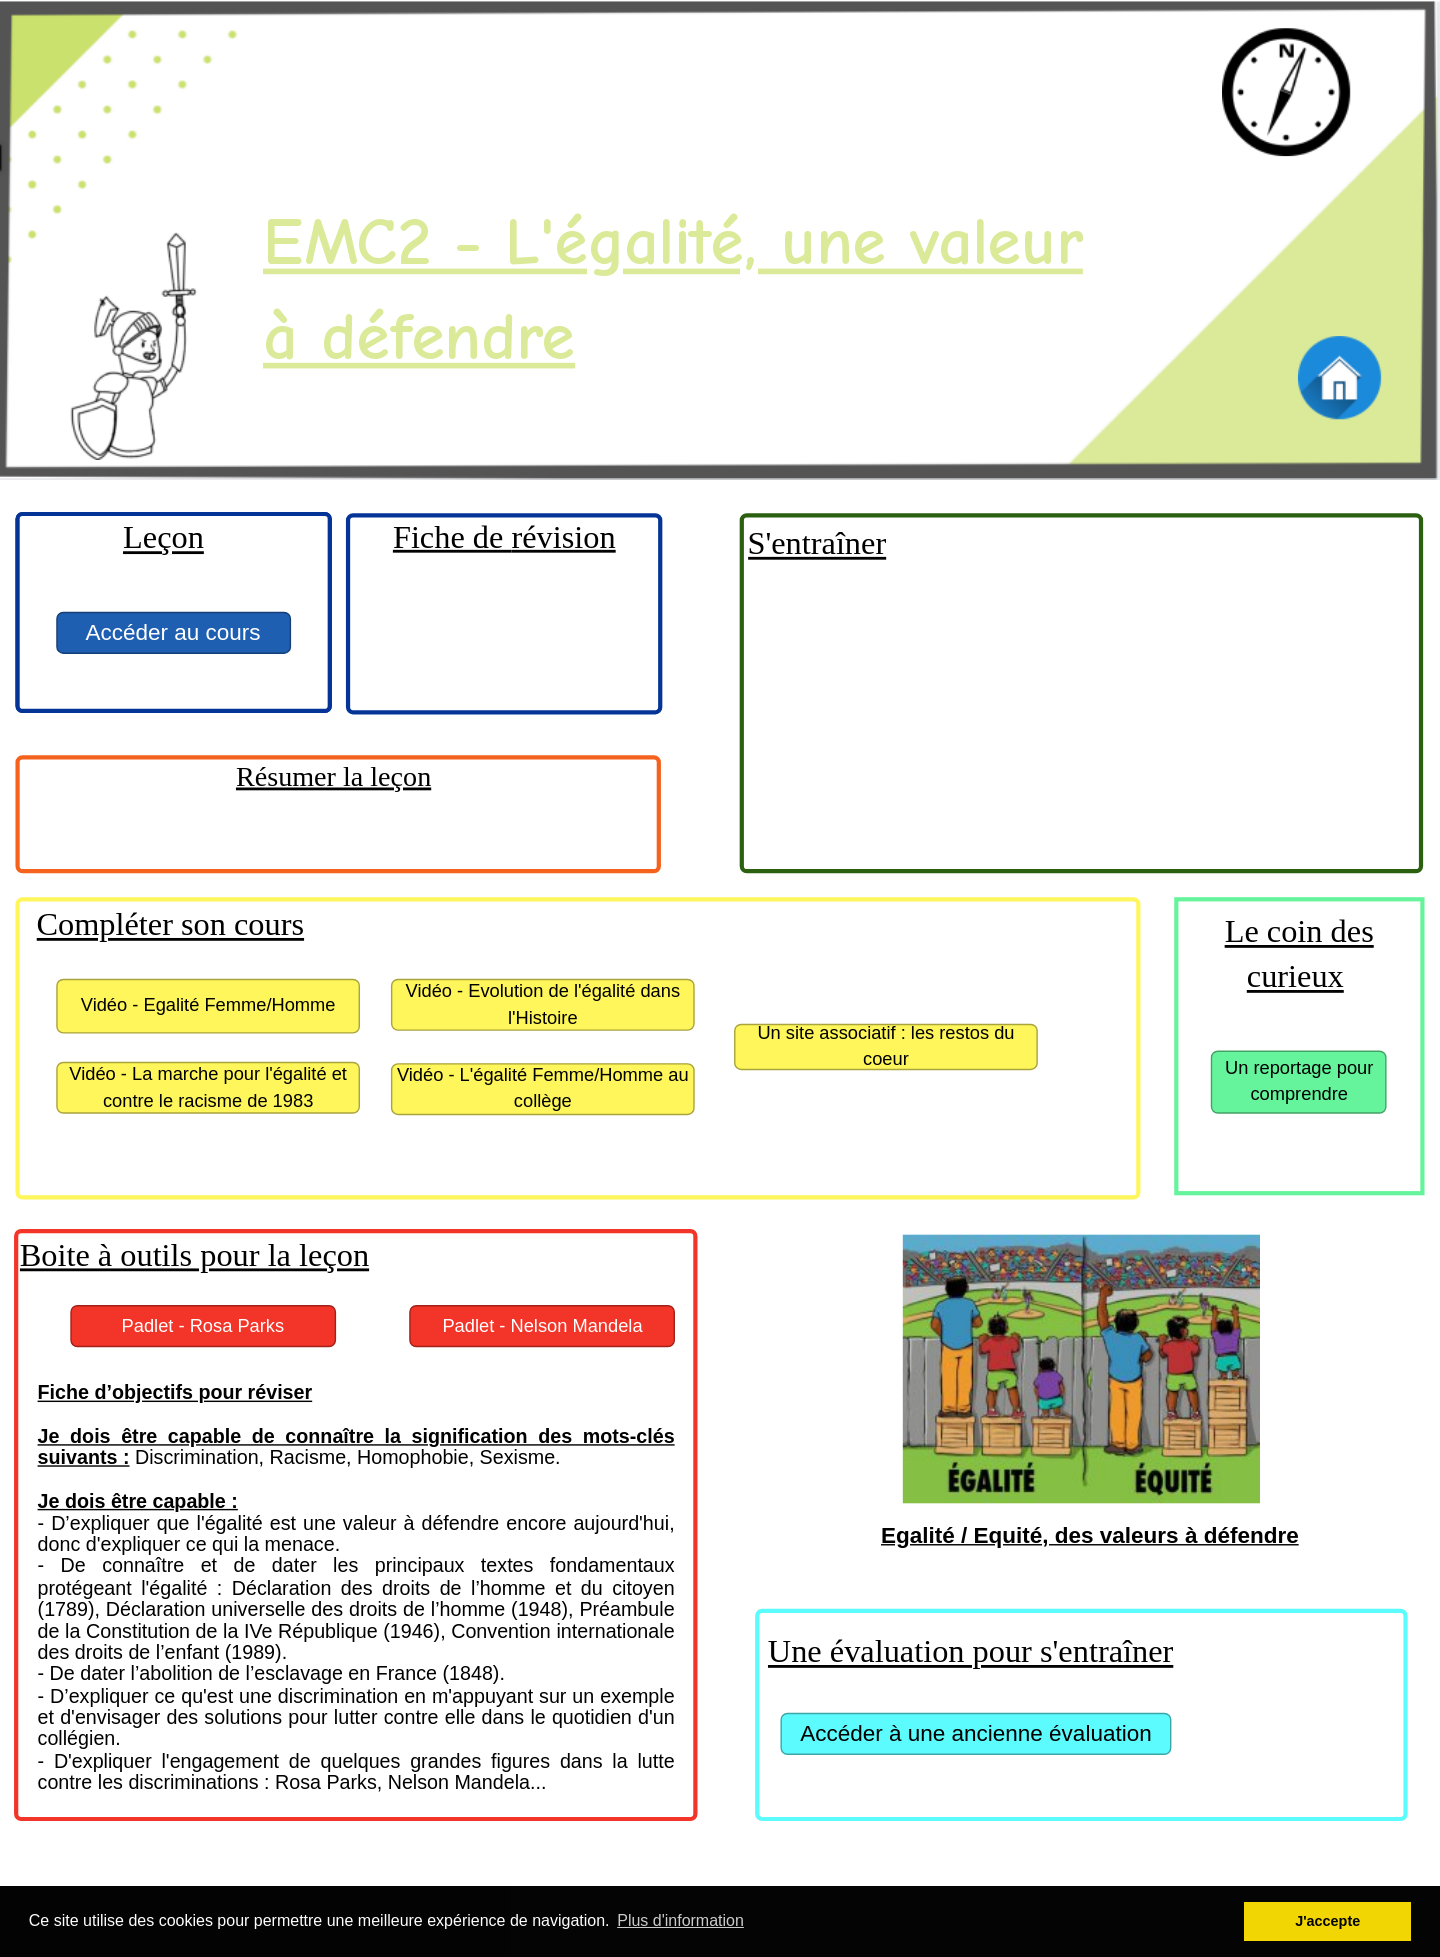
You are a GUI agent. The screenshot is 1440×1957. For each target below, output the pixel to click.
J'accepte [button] (1327, 1921)
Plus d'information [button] (680, 1920)
